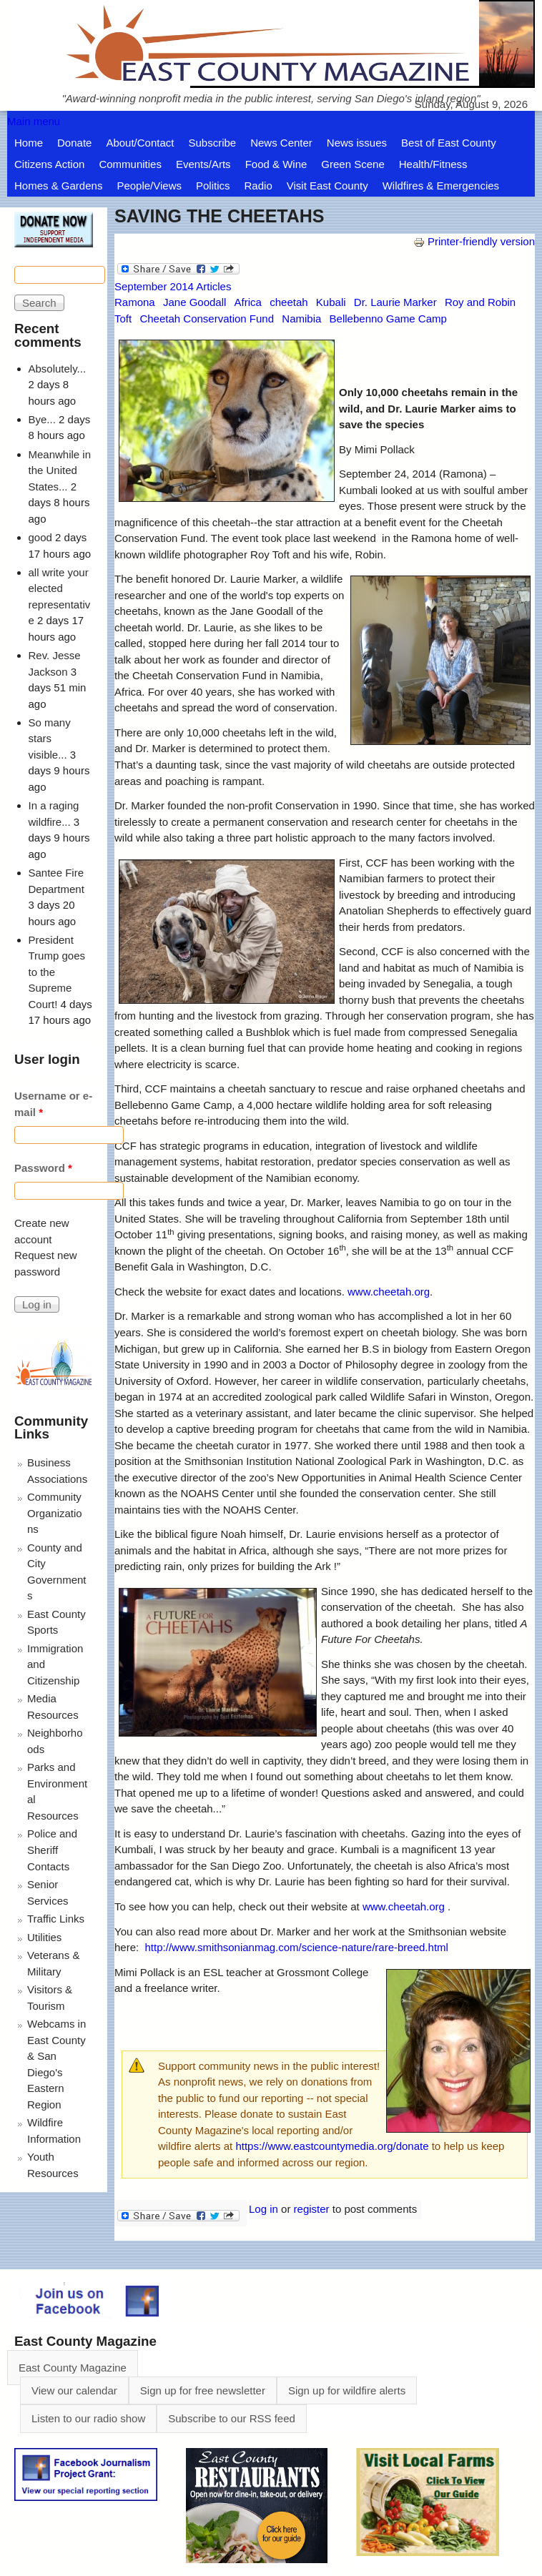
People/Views (149, 185)
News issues (357, 143)
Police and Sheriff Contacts (52, 1849)
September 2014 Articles (172, 286)
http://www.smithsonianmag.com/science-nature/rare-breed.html (296, 1947)
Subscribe (212, 143)
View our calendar (74, 2390)
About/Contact (140, 143)
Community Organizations (54, 1513)
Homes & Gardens (58, 185)
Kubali (331, 302)
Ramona (134, 302)
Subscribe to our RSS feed (231, 2418)
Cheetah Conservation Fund (206, 318)
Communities (130, 164)
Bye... (42, 419)
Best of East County (448, 143)
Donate (74, 143)
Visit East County (327, 185)
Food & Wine (276, 164)
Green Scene (352, 164)
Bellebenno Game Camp (388, 318)
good (40, 537)
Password (43, 1168)
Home (28, 143)
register (312, 2209)
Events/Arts (203, 164)
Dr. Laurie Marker (395, 302)
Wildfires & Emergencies (441, 185)
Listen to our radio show (88, 2418)
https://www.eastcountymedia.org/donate (331, 2146)
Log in (263, 2209)
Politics (213, 185)
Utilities (44, 1937)
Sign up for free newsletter (202, 2390)
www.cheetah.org (389, 1291)
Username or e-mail (53, 1104)
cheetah (288, 302)
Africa (248, 302)
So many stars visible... (50, 738)
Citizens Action (49, 164)
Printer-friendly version (474, 241)
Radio (258, 185)
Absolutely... (58, 368)
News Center (281, 143)
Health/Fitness (433, 164)
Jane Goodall (194, 302)
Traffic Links (55, 1919)
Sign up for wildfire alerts (346, 2390)
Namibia (301, 318)
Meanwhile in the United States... (60, 470)
